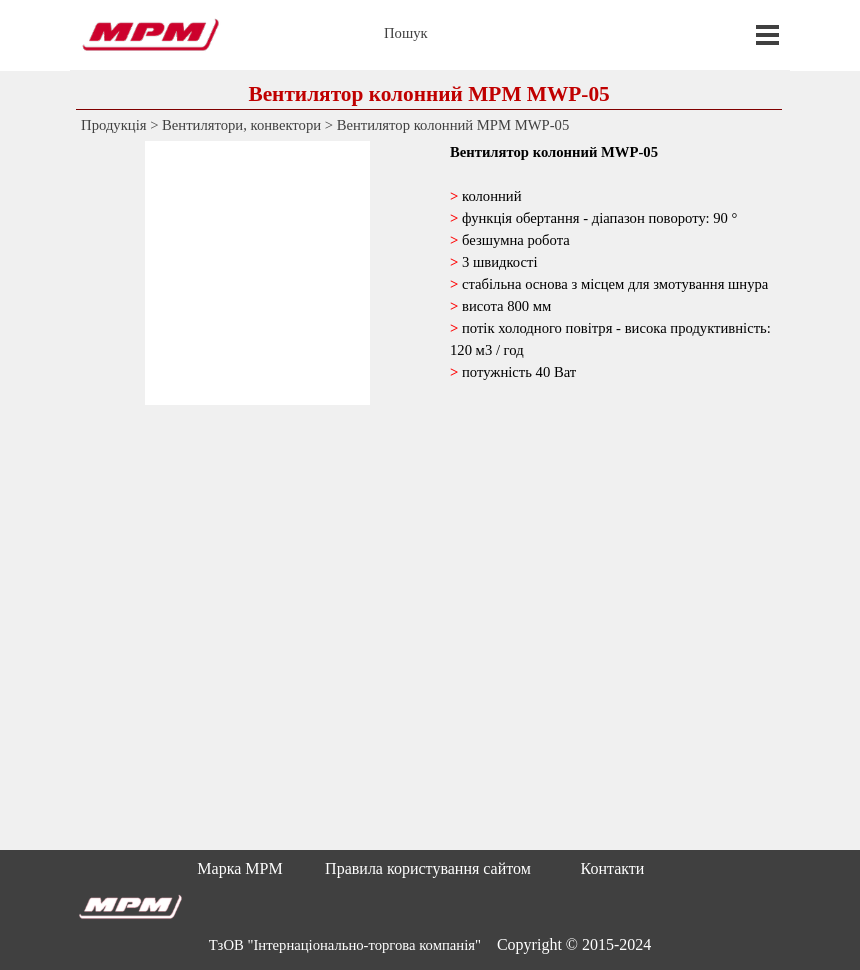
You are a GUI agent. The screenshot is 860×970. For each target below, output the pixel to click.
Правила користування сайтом (428, 868)
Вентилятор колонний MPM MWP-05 (453, 125)
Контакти (613, 868)
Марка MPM (239, 868)
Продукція (113, 125)
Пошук (406, 33)
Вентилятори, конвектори (241, 125)
